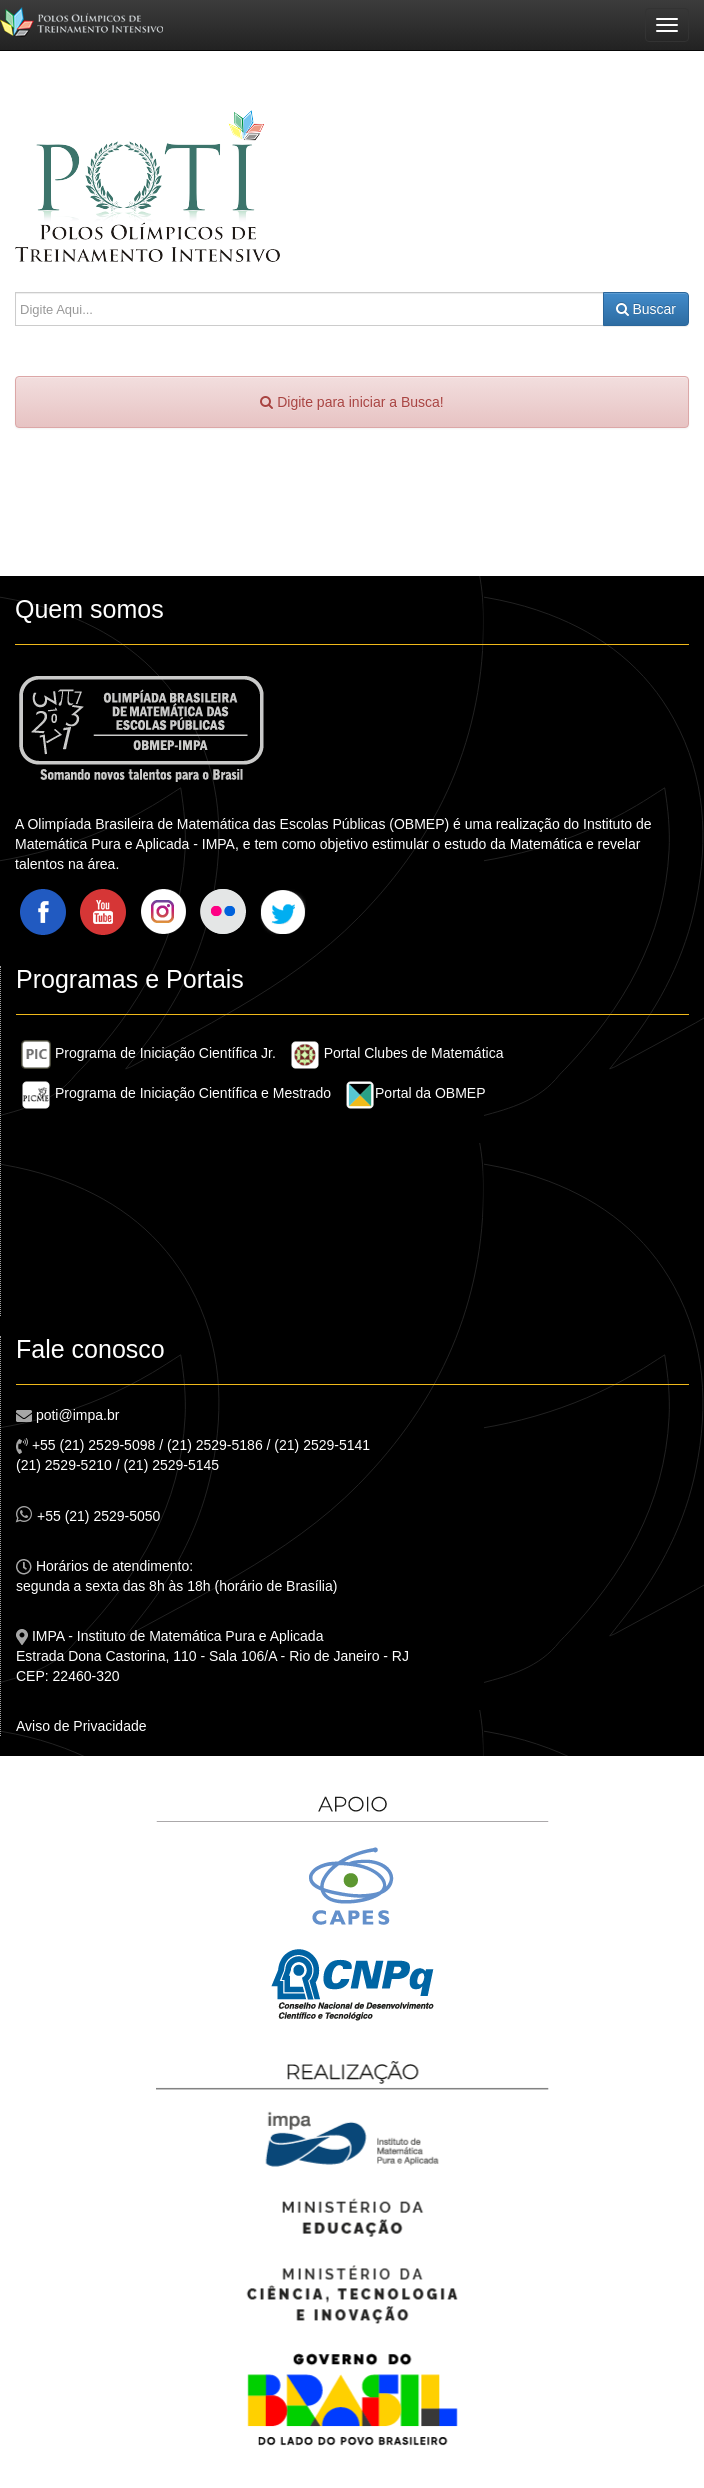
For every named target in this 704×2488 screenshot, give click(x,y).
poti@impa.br (75, 1415)
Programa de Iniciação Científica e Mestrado (176, 1093)
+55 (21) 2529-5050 (88, 1514)
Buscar (646, 309)
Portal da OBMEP (415, 1093)
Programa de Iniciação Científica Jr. (148, 1053)
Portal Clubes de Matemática (397, 1053)
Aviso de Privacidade (81, 1726)
